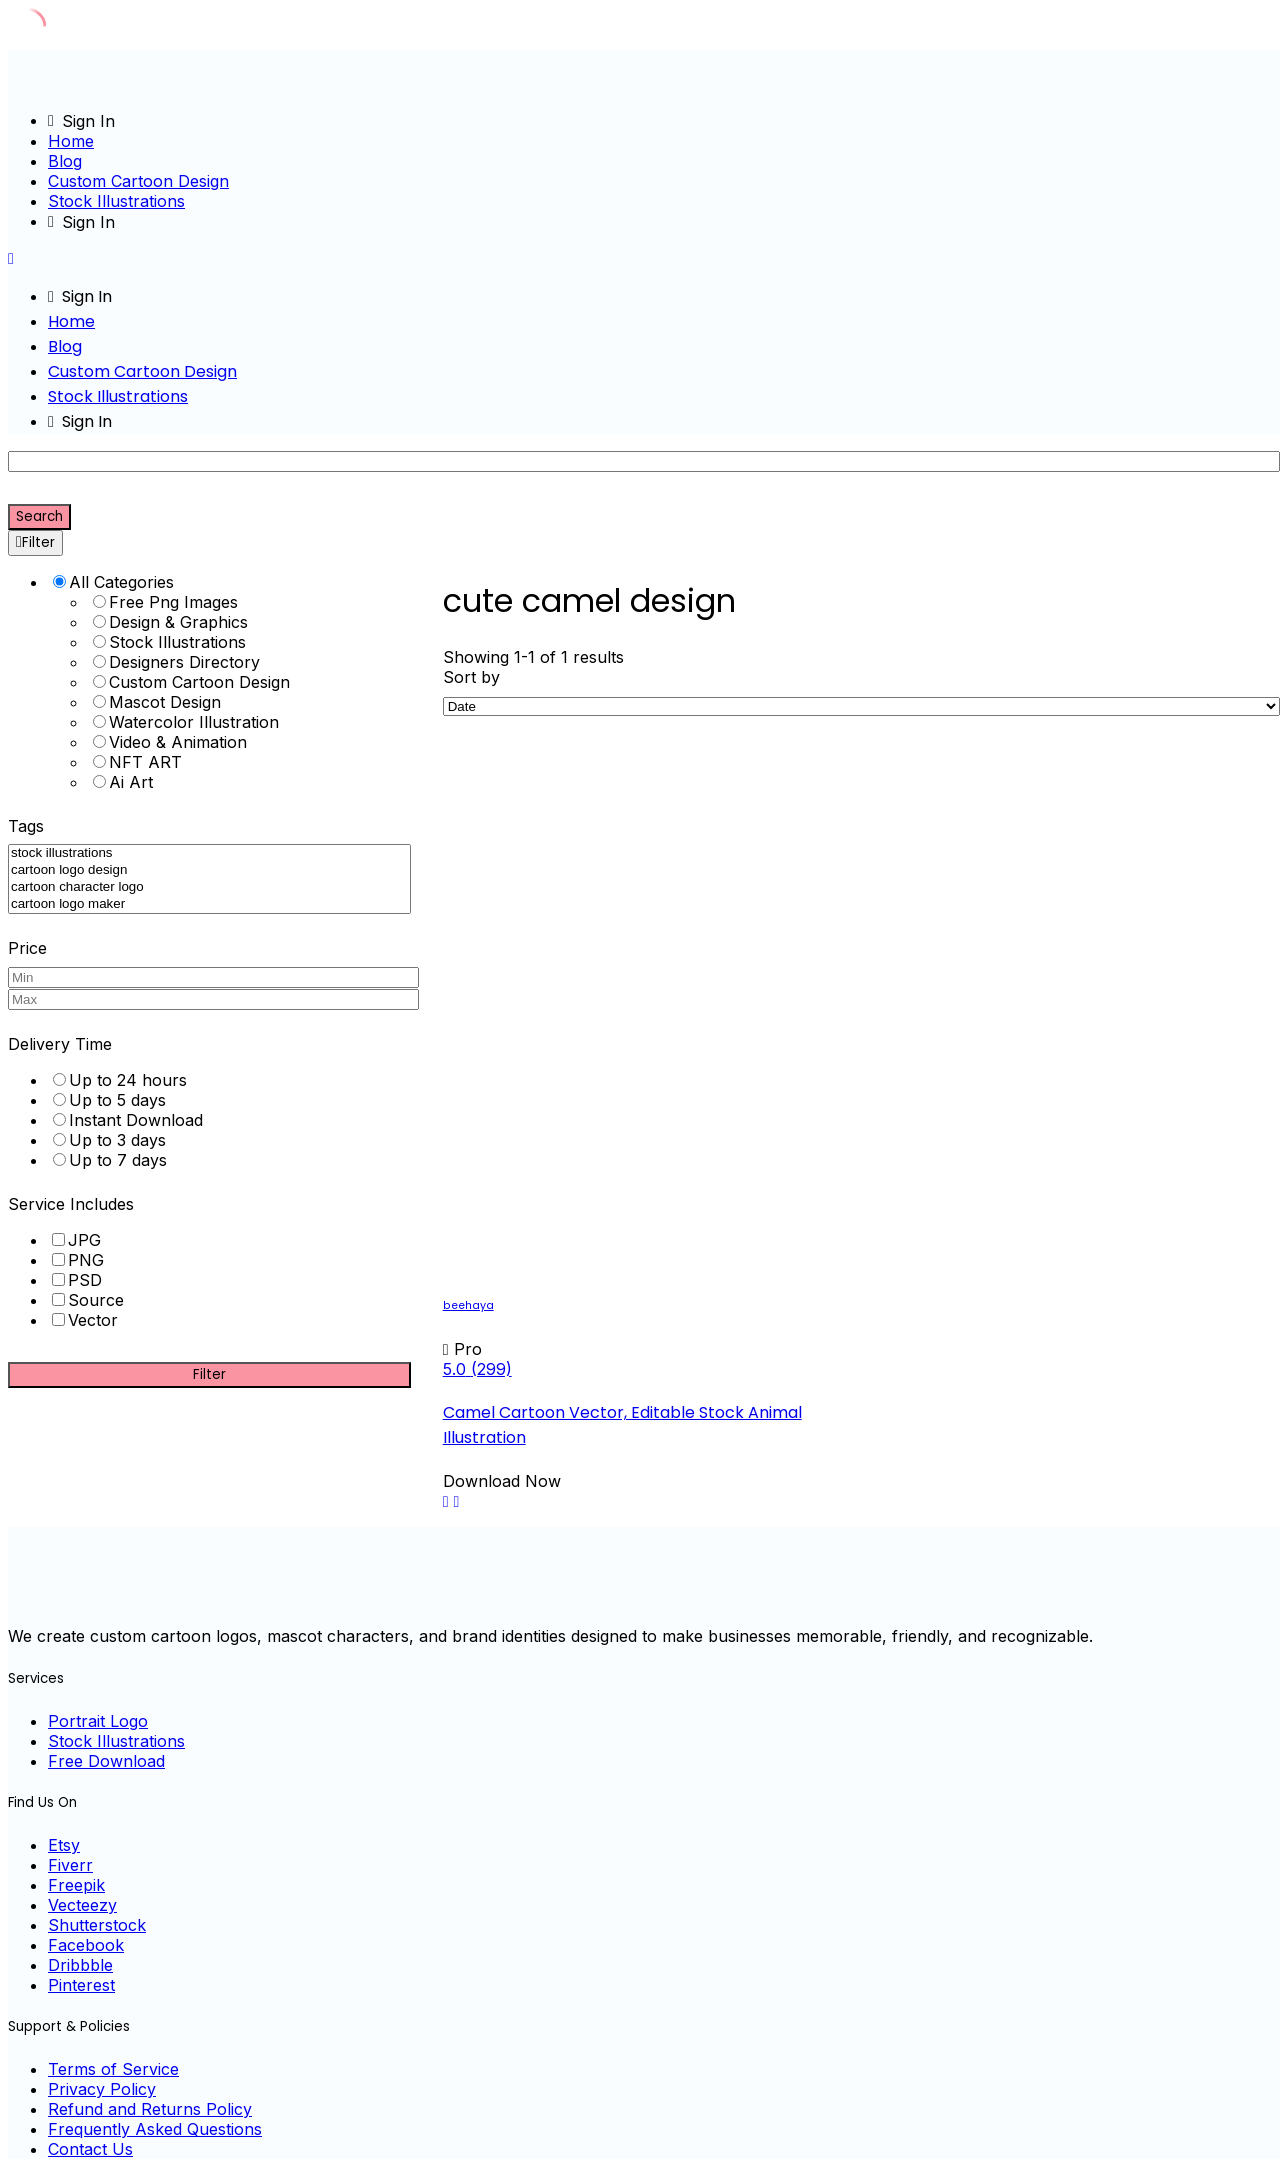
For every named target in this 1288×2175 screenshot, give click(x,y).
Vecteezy (82, 1905)
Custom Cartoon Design (138, 181)
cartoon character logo (209, 887)
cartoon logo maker (209, 904)
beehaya (468, 1305)
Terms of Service (113, 2069)
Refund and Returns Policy (150, 2109)
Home (71, 141)
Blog (65, 161)
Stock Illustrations (116, 201)
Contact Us (90, 2149)
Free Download (106, 1761)
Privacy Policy (102, 2089)
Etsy (64, 1845)
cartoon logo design (209, 870)
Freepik (76, 1885)
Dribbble (80, 1965)
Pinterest (81, 1985)
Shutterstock (97, 1925)
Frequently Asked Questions (155, 2129)
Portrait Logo (98, 1721)
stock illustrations (209, 853)
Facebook (86, 1945)
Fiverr (70, 1865)
